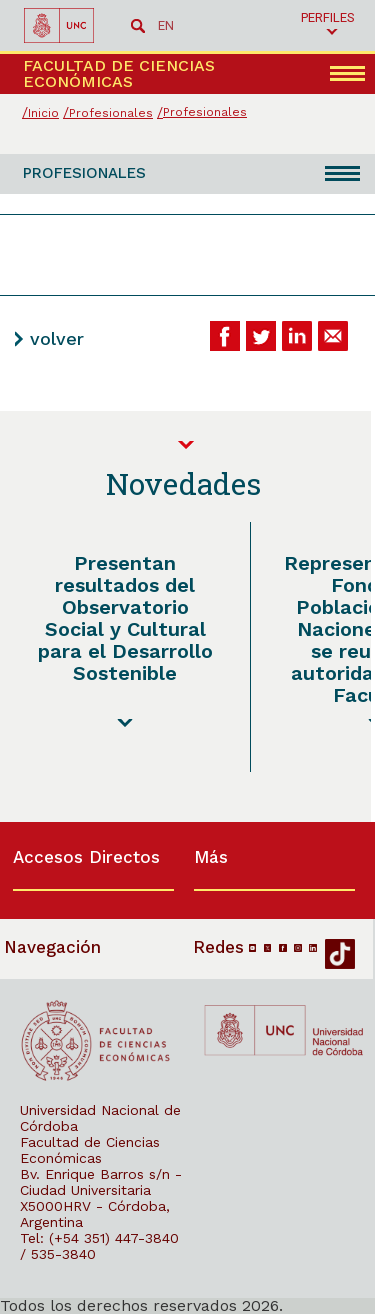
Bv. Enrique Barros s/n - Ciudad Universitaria (101, 1182)
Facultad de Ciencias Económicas (90, 1150)
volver (57, 338)
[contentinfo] (187, 1068)
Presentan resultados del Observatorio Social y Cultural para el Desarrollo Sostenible (125, 618)
